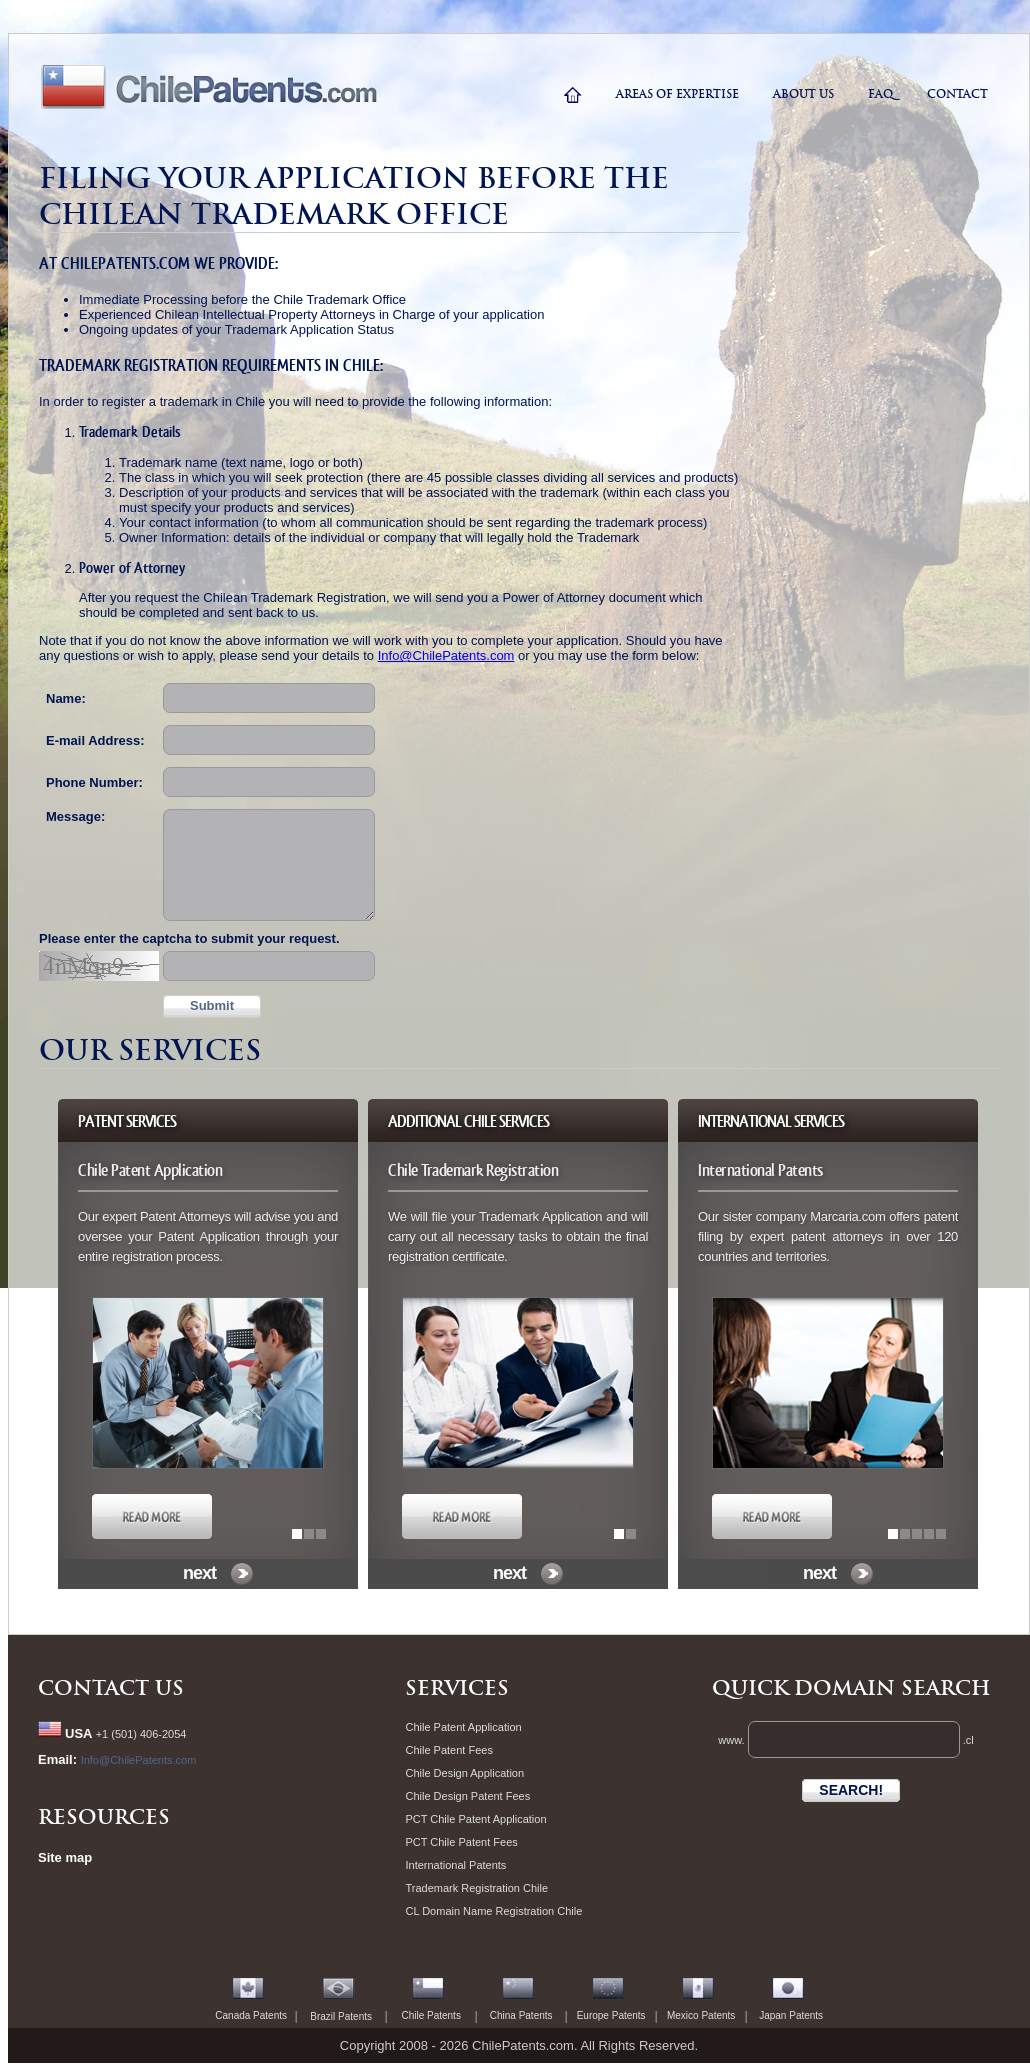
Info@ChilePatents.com (446, 655)
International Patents (455, 1865)
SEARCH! (851, 1790)
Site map (65, 1857)
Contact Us (111, 1688)
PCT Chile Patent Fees (461, 1842)
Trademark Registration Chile (476, 1888)
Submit (212, 1005)
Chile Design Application (464, 1773)
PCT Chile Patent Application (475, 1819)
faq (880, 94)
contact (957, 94)
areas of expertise (677, 94)
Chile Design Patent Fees (467, 1796)
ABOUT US (803, 94)
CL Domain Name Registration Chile (493, 1911)
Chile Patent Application (463, 1727)
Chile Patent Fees (448, 1750)
